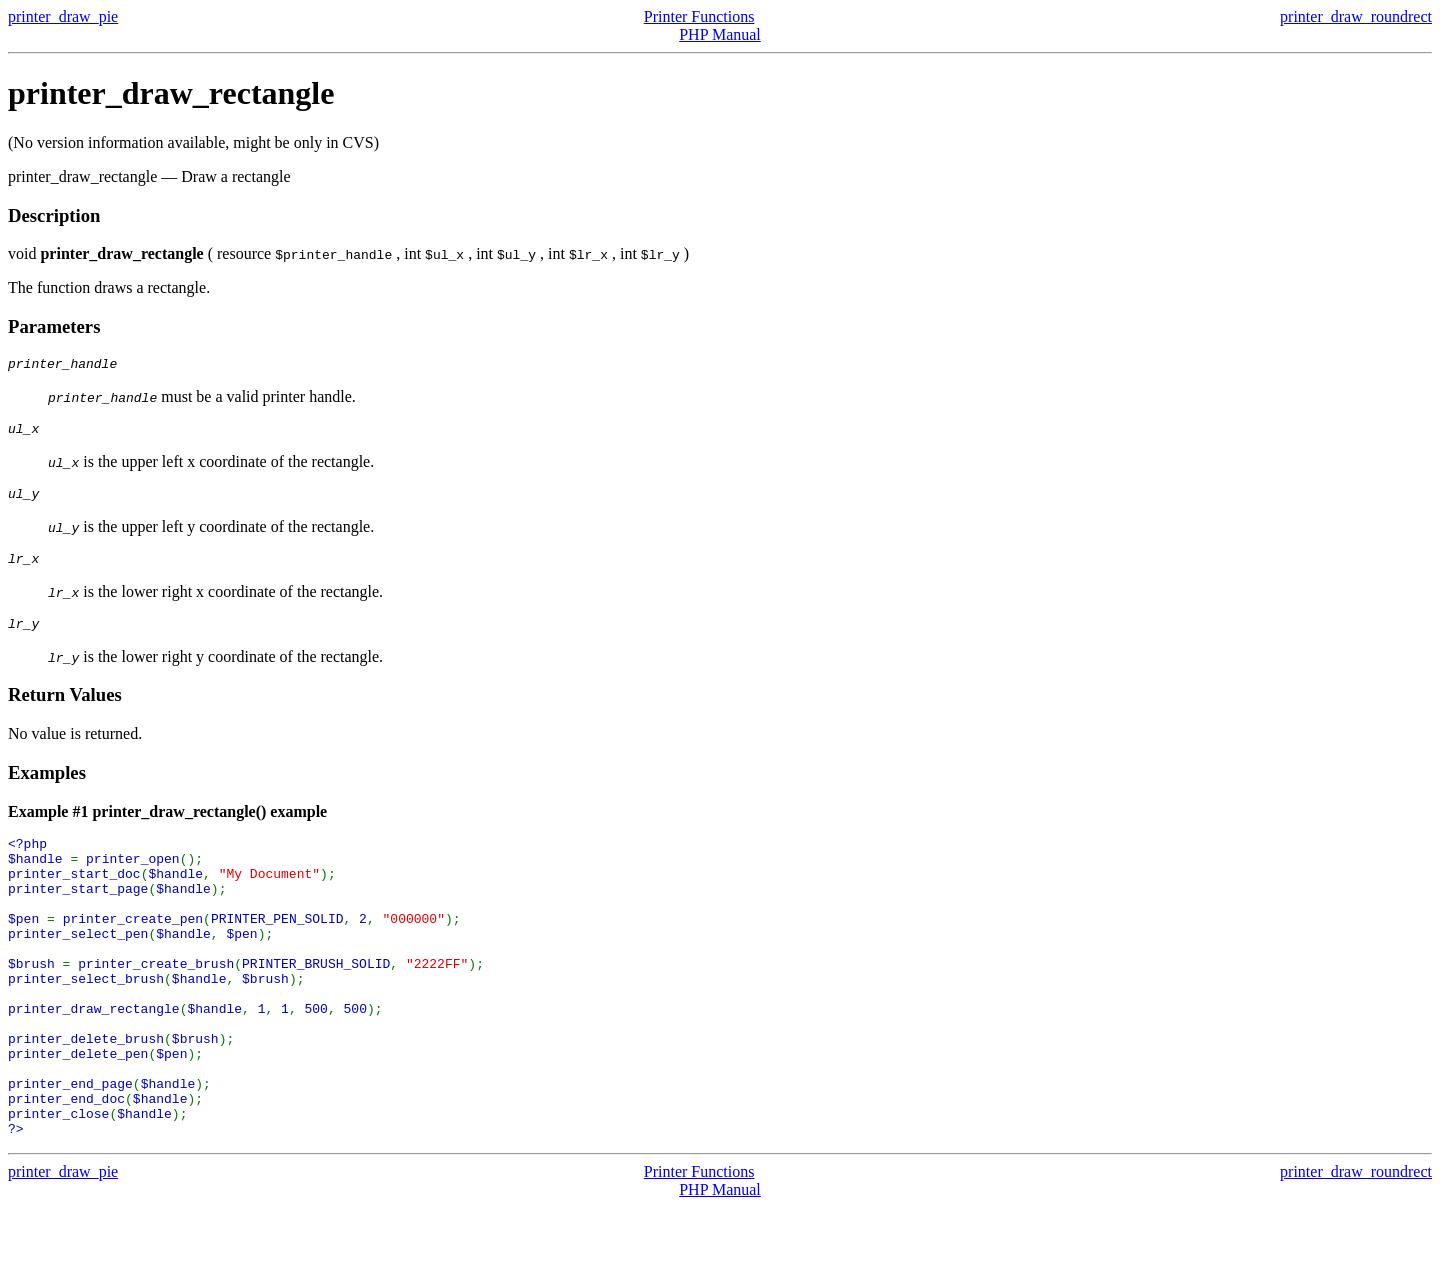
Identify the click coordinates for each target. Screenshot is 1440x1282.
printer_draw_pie (63, 16)
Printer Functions (699, 16)
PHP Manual (720, 34)
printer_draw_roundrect (1356, 16)
